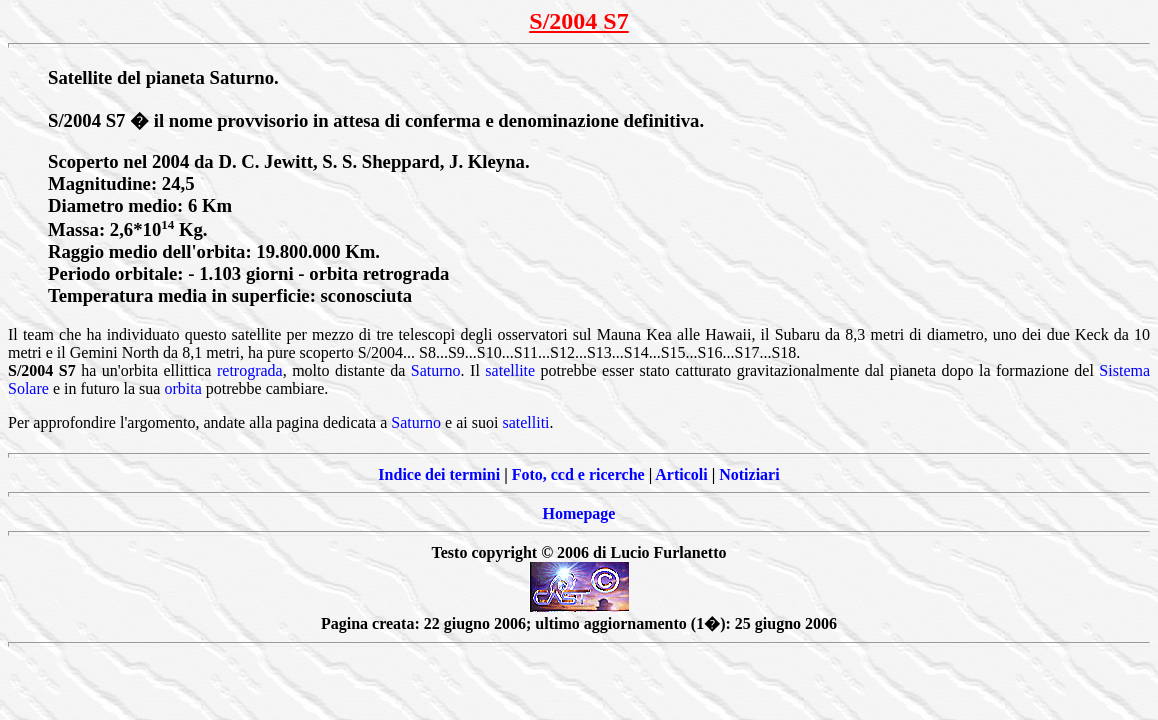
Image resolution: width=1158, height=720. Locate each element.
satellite (510, 370)
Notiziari (749, 474)
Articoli (681, 474)
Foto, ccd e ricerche (578, 474)
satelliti (525, 422)
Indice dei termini (439, 474)
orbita (182, 388)
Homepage (579, 513)
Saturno (436, 370)
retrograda (250, 370)
